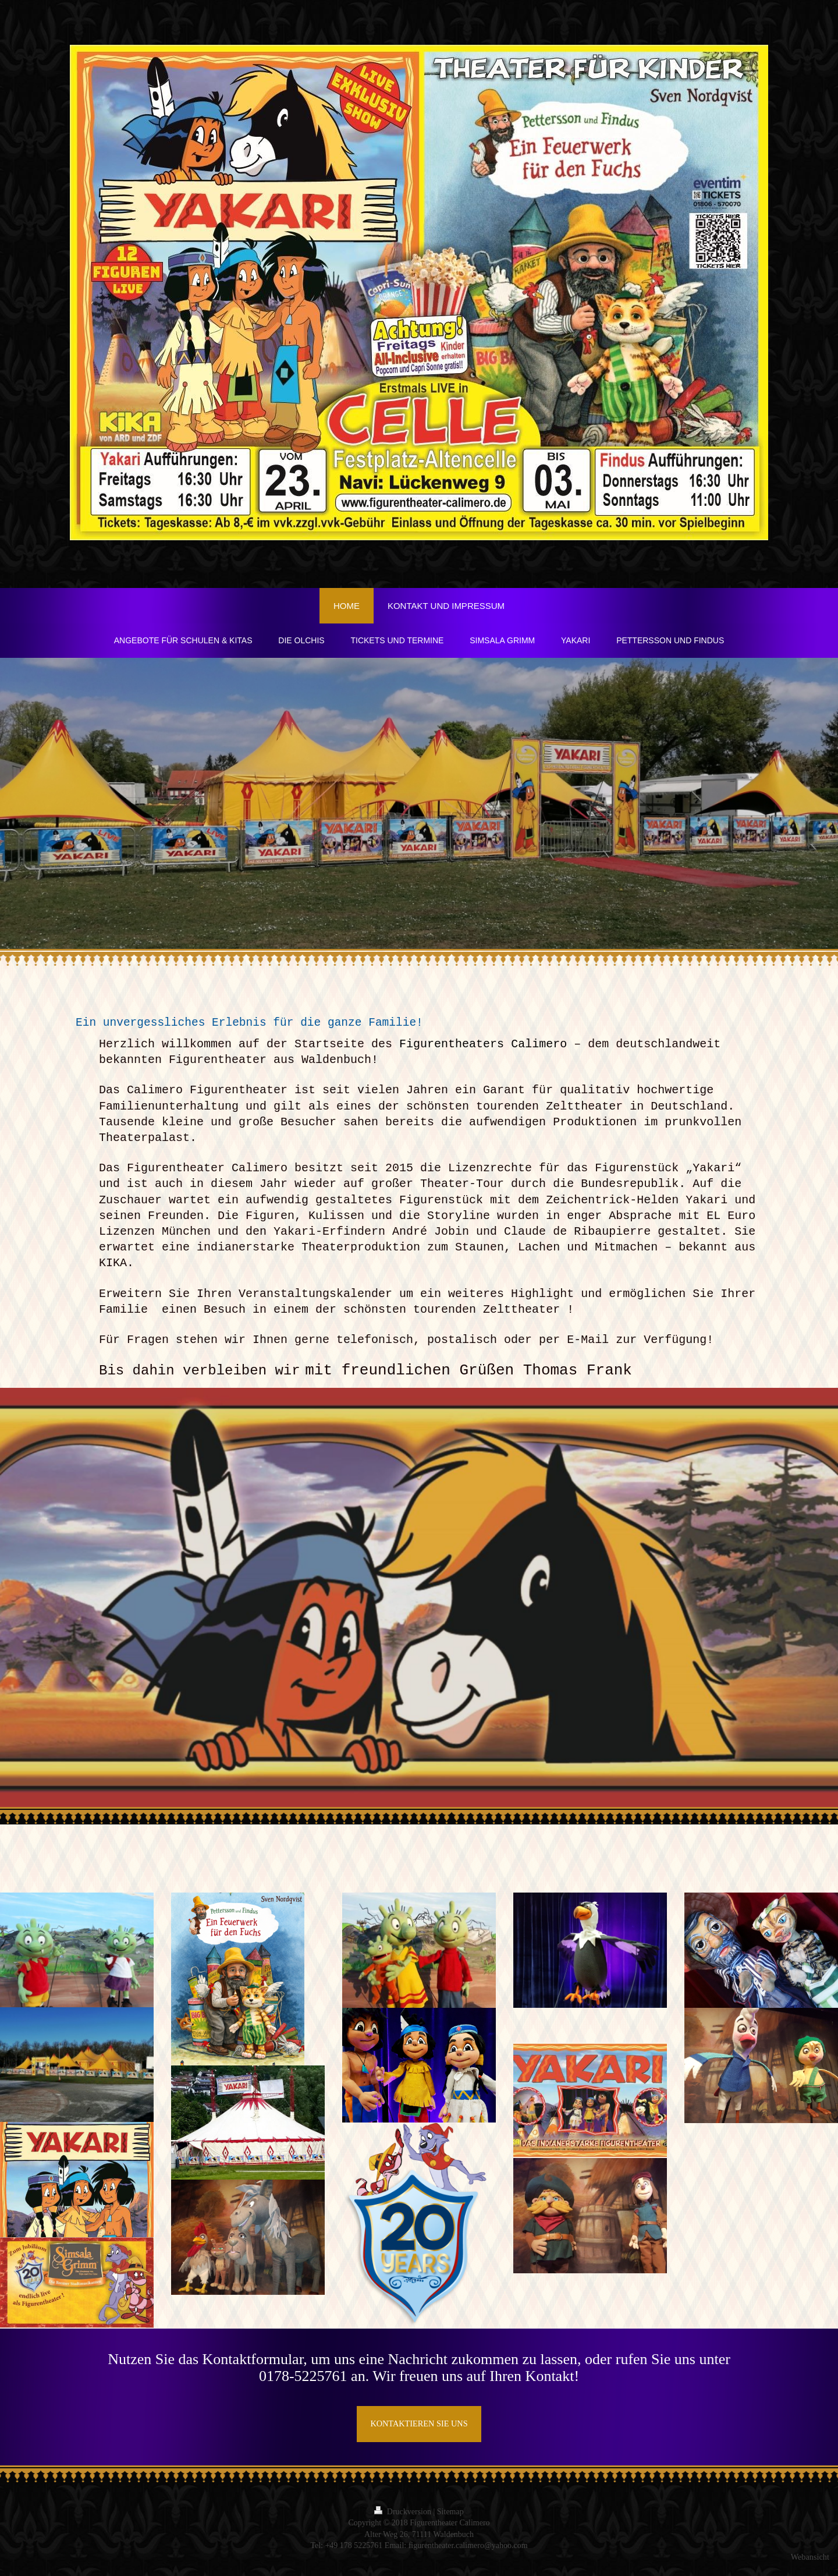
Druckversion (403, 2512)
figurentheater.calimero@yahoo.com (468, 2546)
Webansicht (810, 2558)
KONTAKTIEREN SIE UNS (418, 2424)
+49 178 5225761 (353, 2546)
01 (266, 2377)
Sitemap (450, 2512)
